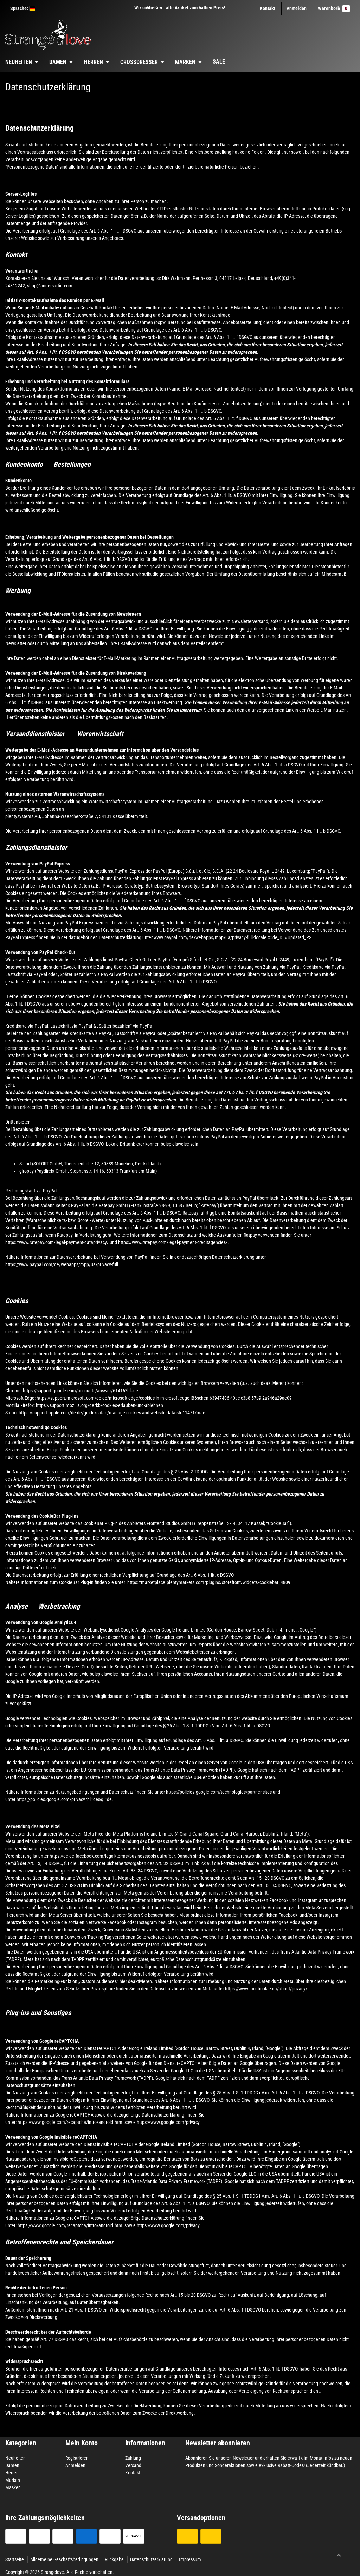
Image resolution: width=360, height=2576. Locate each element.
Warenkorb (334, 8)
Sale (219, 61)
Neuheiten (15, 2458)
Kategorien (20, 2443)
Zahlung (133, 2458)
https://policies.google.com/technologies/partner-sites (219, 1792)
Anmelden (75, 2465)
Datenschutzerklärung (151, 2559)
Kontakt (267, 8)
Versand (133, 2465)
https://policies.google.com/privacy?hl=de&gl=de (64, 1799)
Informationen (145, 2443)
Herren (93, 62)
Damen (57, 62)
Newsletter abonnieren (217, 2443)
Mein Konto (81, 2443)
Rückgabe (114, 2559)
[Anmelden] (296, 8)
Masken (13, 2487)
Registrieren (77, 2458)
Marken (185, 62)
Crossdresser (139, 62)
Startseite (14, 2559)
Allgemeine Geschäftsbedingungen (64, 2559)
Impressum (190, 2559)
